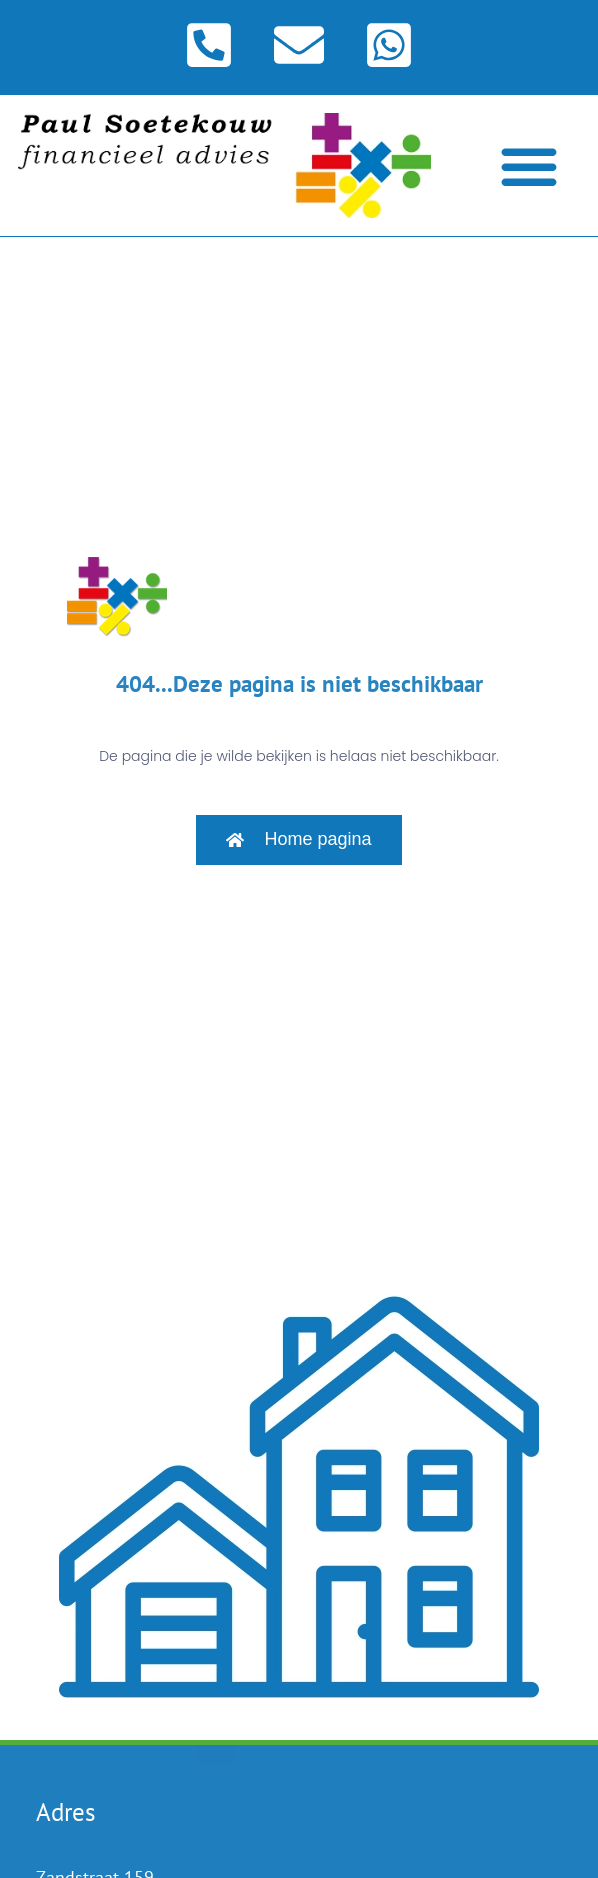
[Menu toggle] (529, 166)
